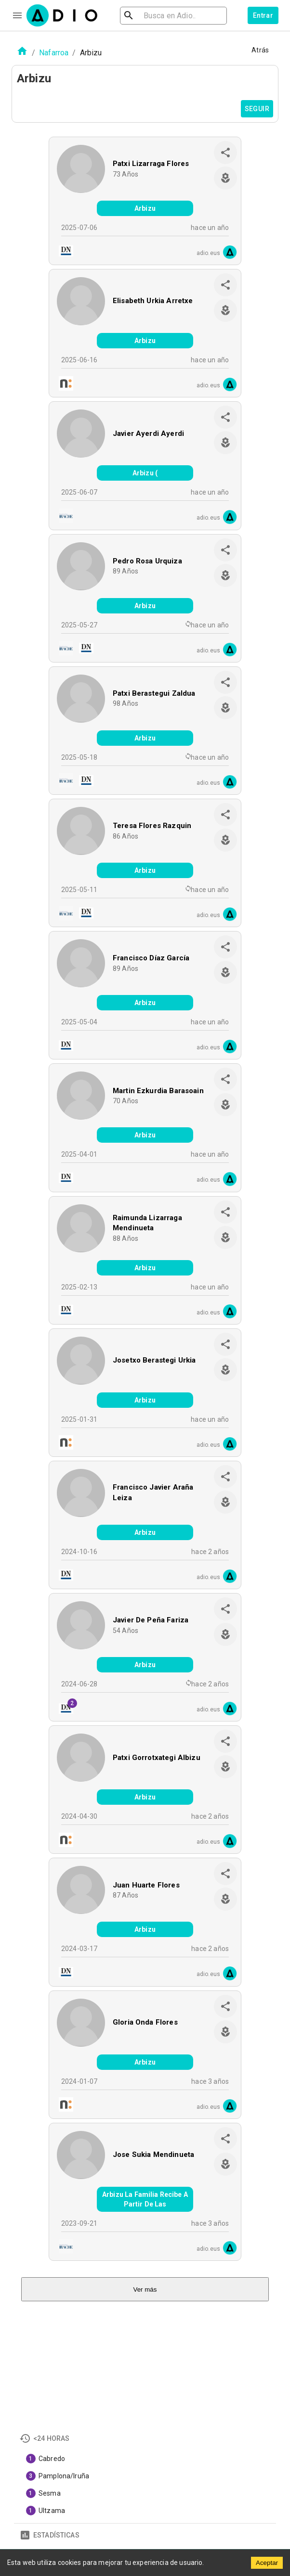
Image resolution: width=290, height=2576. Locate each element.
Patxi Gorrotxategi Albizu (156, 1757)
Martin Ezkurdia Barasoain (158, 1090)
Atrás (260, 50)
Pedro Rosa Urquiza (147, 561)
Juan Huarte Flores (146, 1885)
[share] (225, 152)
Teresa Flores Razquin (152, 825)
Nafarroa (53, 52)
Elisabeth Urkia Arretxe (153, 300)
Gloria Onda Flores (145, 2022)
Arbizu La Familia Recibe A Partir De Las (145, 2199)
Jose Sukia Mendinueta (153, 2154)
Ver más (145, 2289)
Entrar (263, 15)
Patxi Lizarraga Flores (151, 163)
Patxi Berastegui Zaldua (154, 693)
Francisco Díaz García (151, 958)
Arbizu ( (145, 473)
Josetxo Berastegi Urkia (154, 1360)
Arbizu (145, 208)
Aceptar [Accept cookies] (267, 2562)
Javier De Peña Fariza (150, 1620)
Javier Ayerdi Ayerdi (148, 433)
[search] (159, 15)
